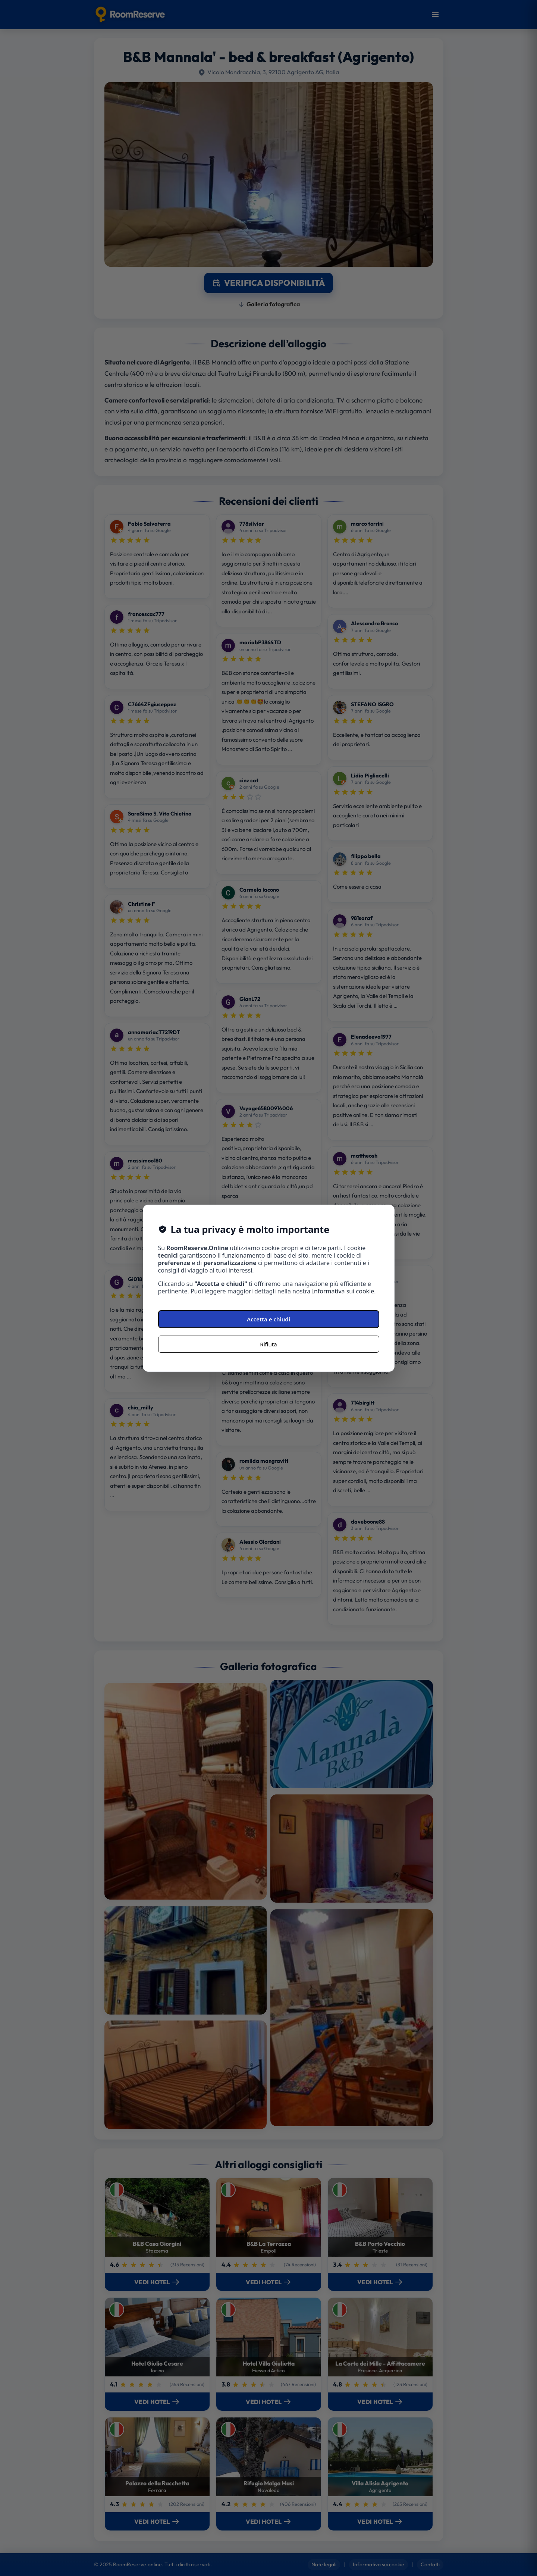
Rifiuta (268, 1344)
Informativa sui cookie (343, 1291)
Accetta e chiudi (268, 1319)
